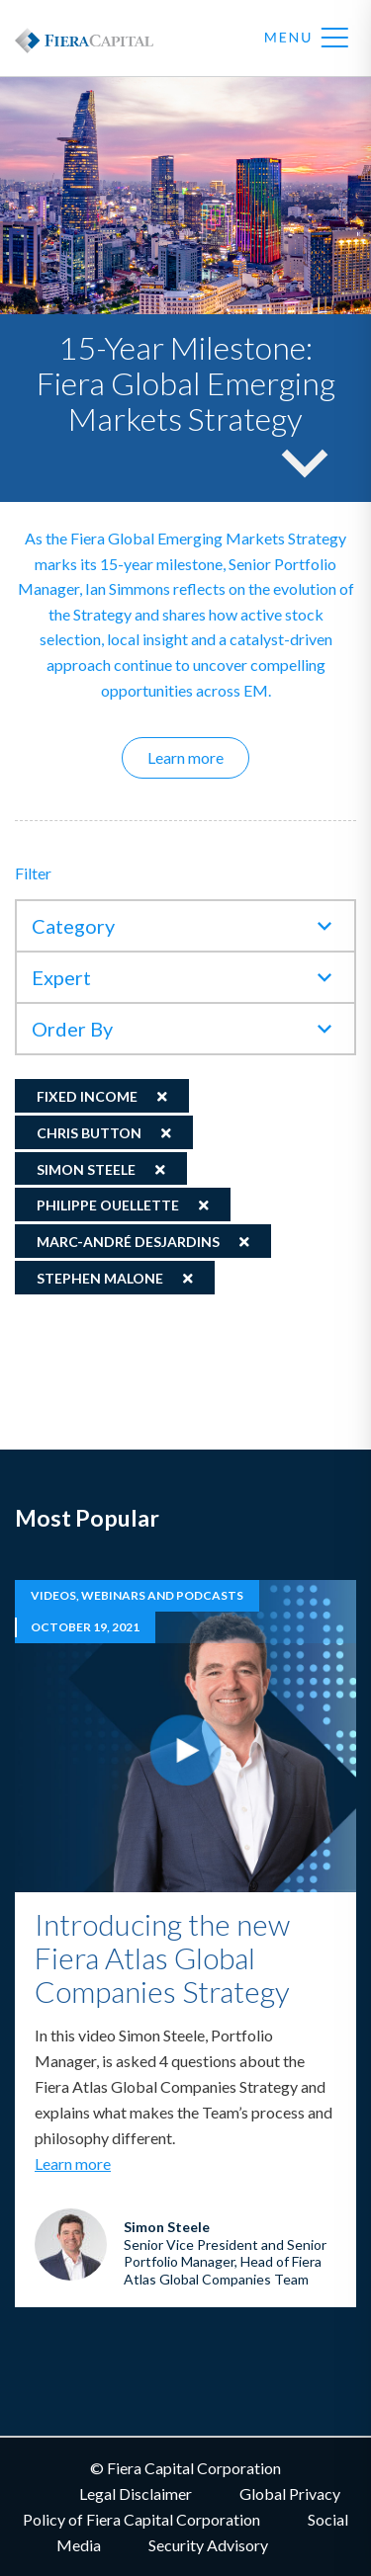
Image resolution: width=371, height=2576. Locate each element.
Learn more (198, 757)
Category (73, 926)
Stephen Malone (100, 1278)
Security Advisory (208, 2544)
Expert (61, 977)
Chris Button (89, 1132)
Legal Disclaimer (135, 2493)
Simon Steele (86, 1169)
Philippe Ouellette (108, 1205)
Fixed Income (87, 1096)
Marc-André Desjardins (128, 1241)
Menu (306, 38)
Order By (72, 1028)
